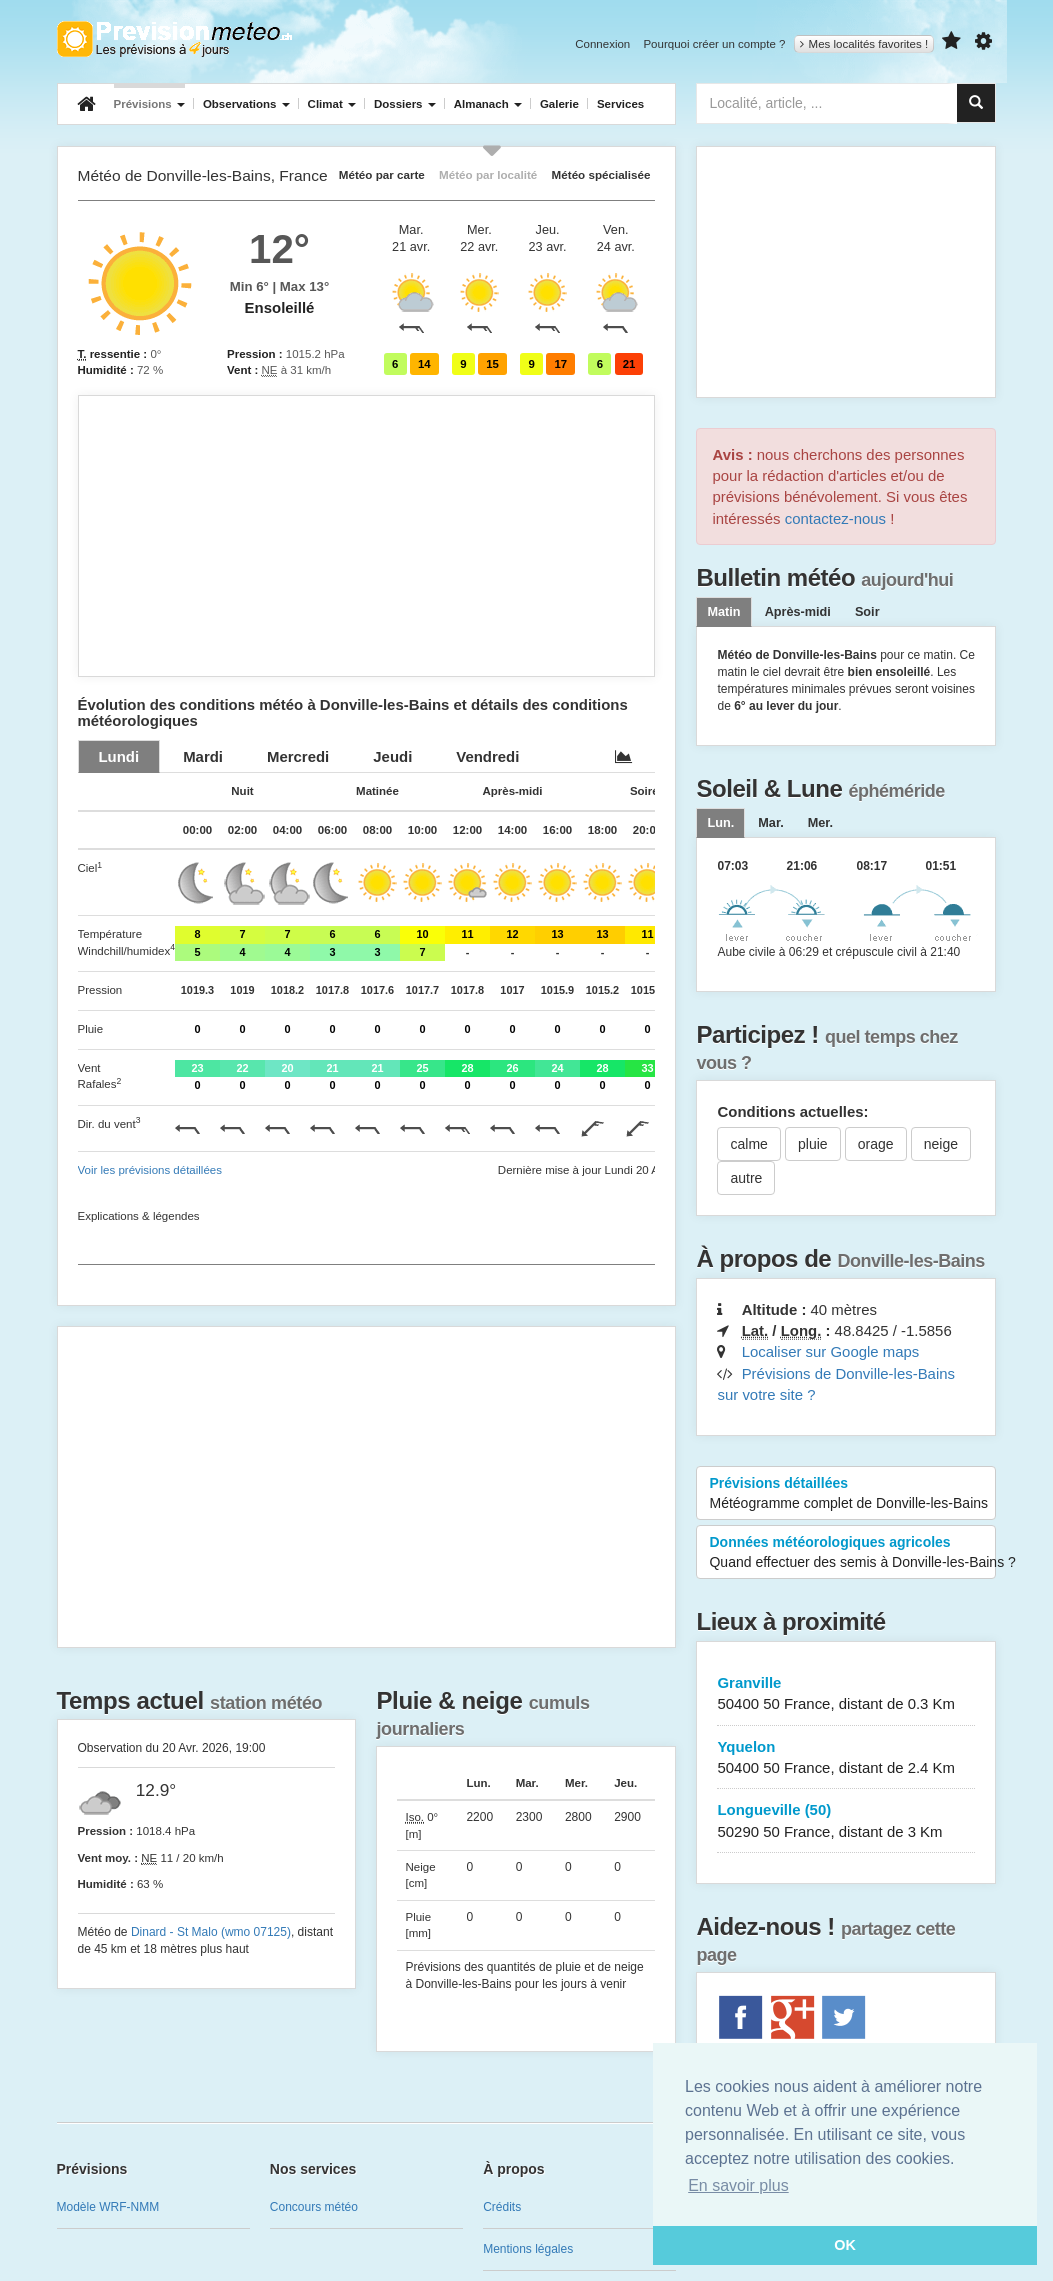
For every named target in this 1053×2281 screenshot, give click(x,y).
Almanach (488, 104)
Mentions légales (528, 2249)
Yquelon (846, 1758)
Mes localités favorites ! (864, 44)
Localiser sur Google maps (831, 1351)
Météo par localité (488, 174)
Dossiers (405, 104)
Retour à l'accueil (174, 39)
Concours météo (314, 2207)
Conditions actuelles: (792, 1111)
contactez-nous (835, 518)
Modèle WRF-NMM (108, 2207)
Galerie (559, 104)
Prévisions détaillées (848, 1494)
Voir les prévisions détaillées (150, 1170)
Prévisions (149, 104)
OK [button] (845, 2245)
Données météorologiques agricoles (852, 1553)
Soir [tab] (867, 612)
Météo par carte (382, 174)
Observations (246, 104)
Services (620, 104)
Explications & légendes (139, 1216)
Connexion (602, 44)
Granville (846, 1694)
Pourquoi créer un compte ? (714, 44)
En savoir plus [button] (738, 2185)
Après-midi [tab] (798, 612)
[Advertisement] (367, 536)
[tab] (119, 756)
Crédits (502, 2207)
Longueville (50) (846, 1821)
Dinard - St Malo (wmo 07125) (211, 1932)
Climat (332, 104)
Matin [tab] (723, 612)
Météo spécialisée (601, 174)
